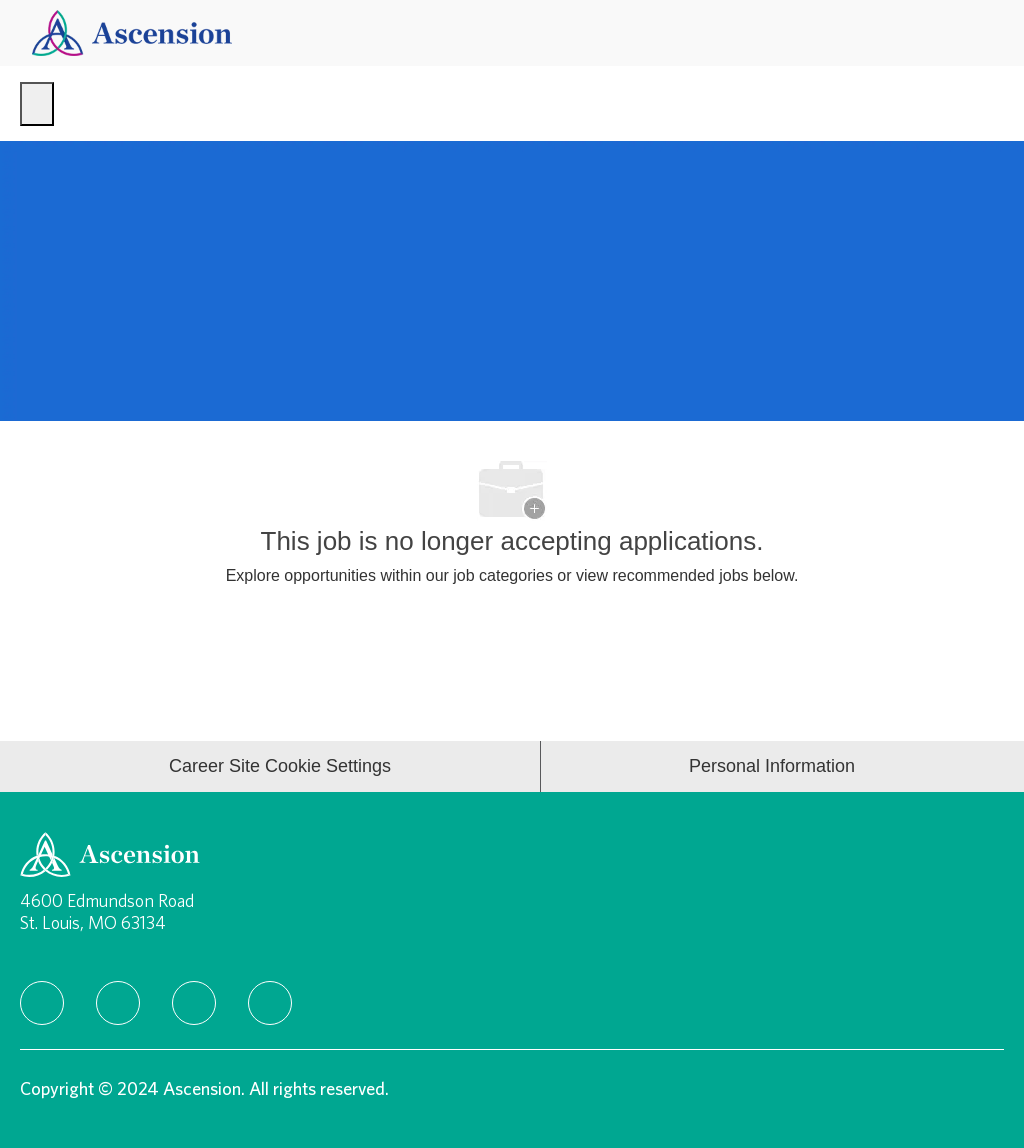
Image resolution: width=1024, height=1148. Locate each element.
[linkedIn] (118, 1003)
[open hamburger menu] (37, 104)
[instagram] (194, 1003)
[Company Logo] (132, 31)
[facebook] (42, 1003)
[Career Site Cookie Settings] (280, 766)
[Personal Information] (772, 766)
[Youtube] (270, 1003)
